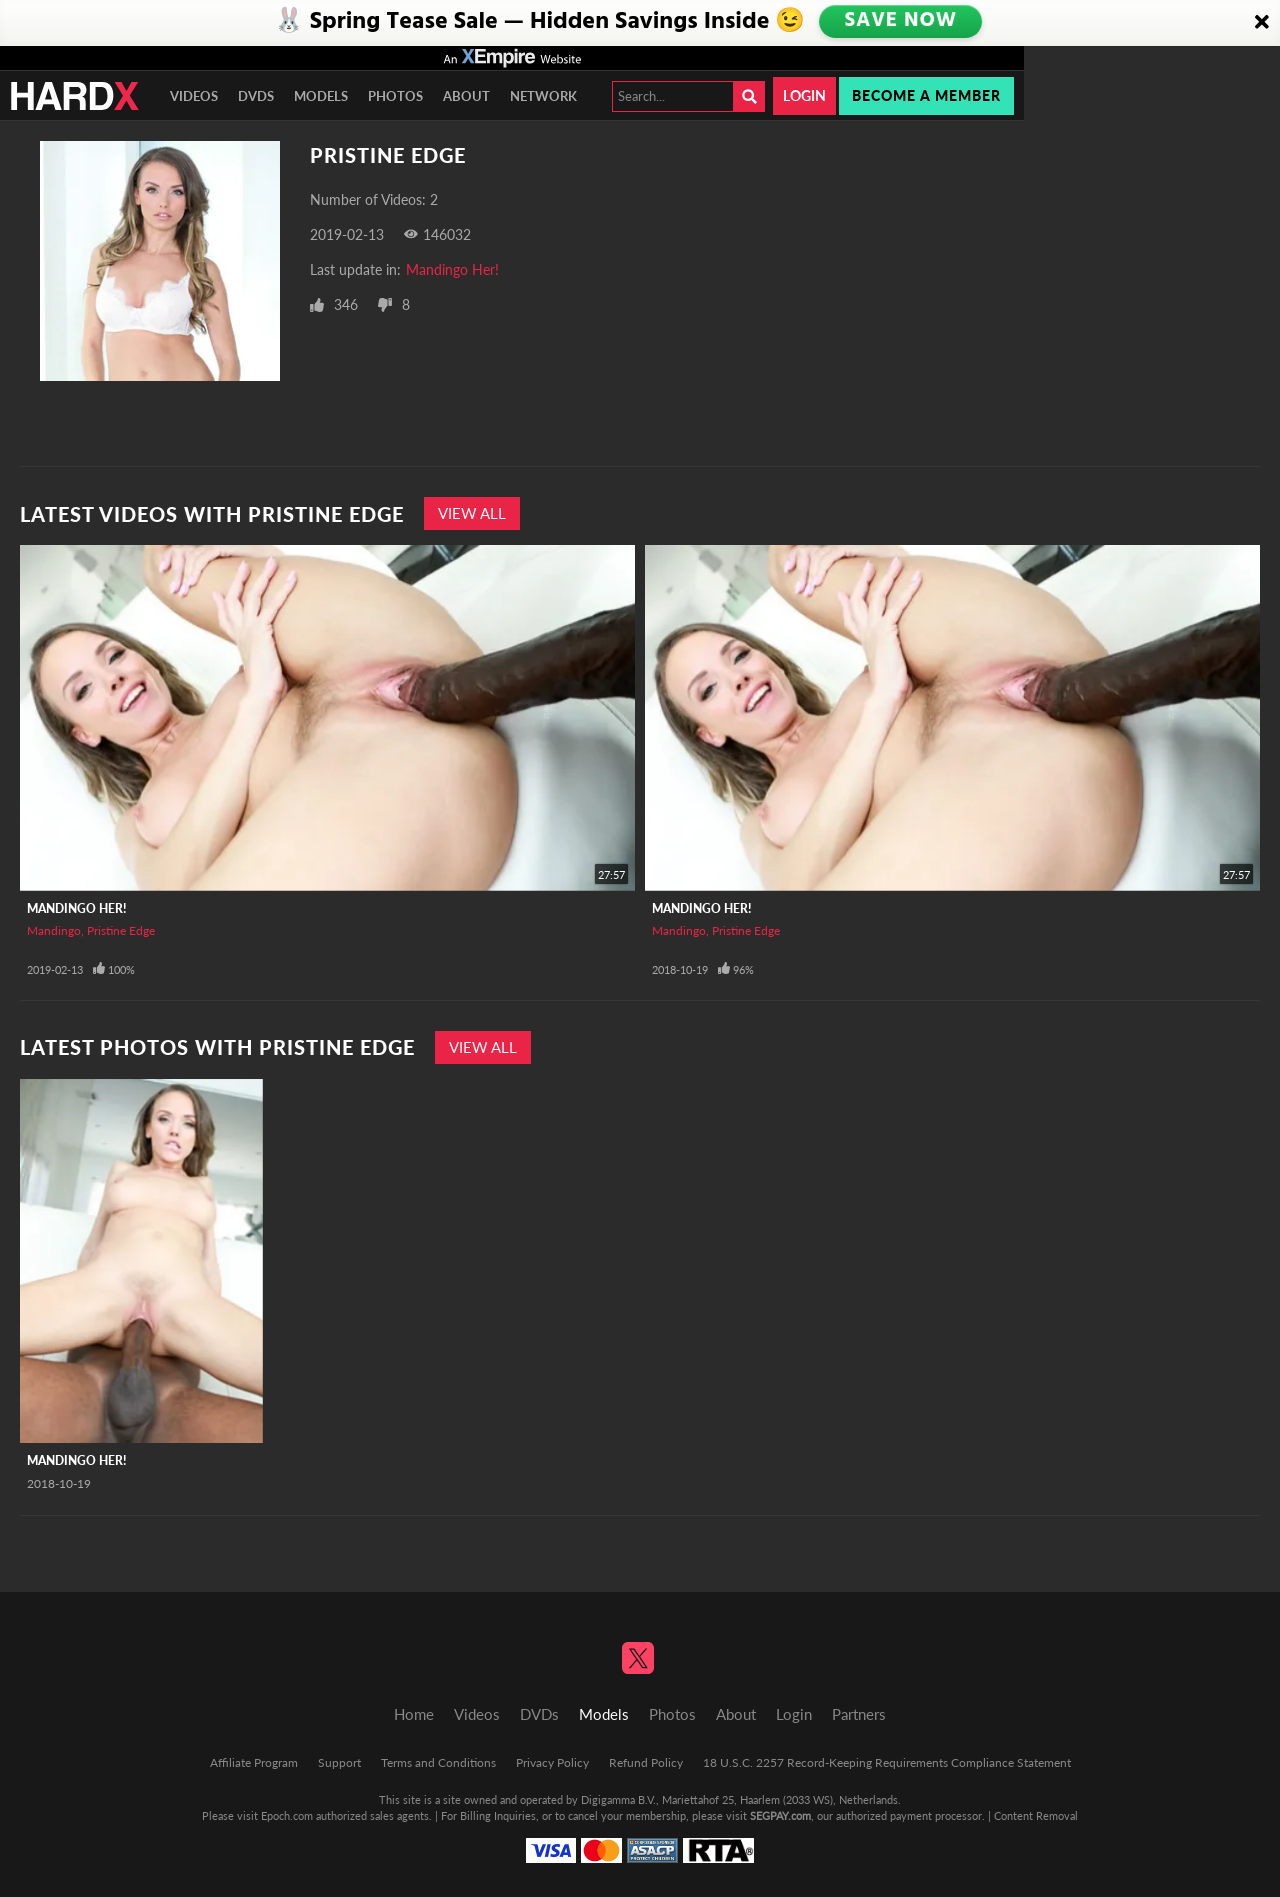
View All (472, 513)
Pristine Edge (121, 930)
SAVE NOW (902, 22)
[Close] (1262, 23)
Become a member (926, 95)
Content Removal (1036, 1815)
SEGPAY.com (780, 1815)
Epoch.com (287, 1815)
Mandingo (54, 930)
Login (804, 95)
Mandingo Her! (452, 269)
